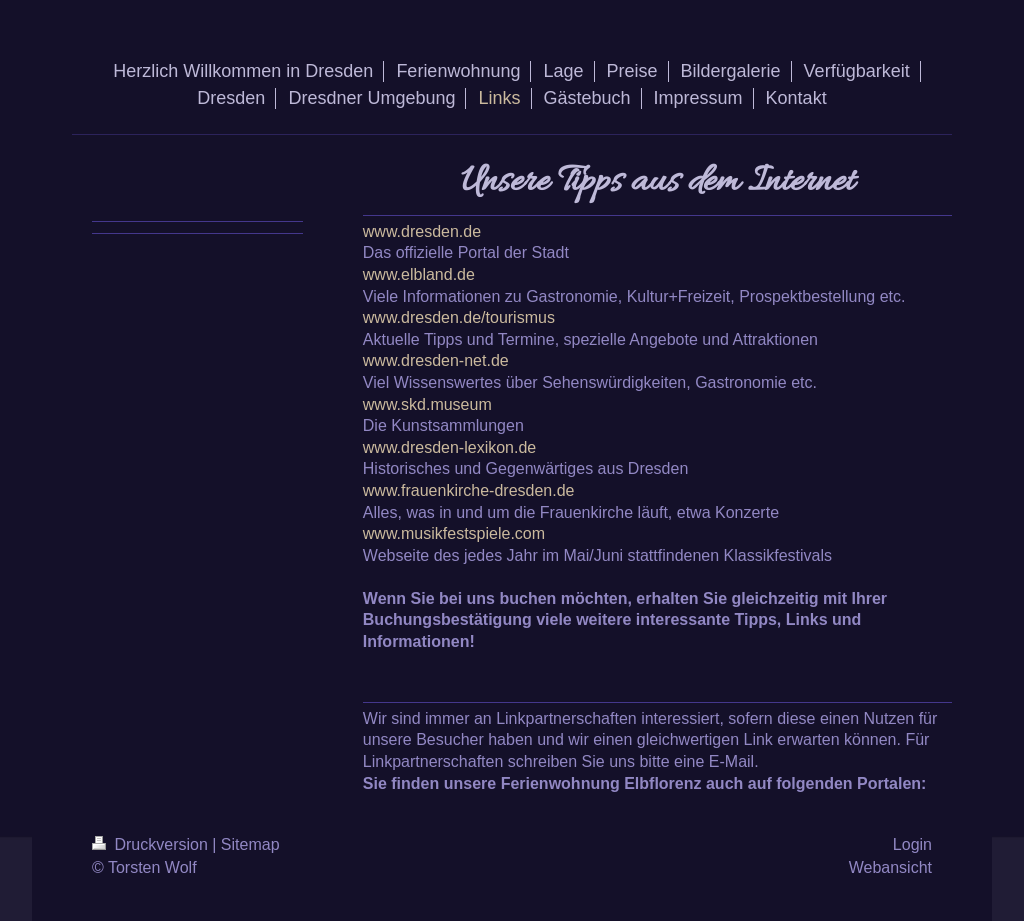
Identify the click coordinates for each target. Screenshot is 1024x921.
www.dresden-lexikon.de (449, 447)
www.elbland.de (419, 274)
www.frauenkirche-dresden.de (469, 490)
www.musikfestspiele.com (454, 533)
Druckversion (152, 844)
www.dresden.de (422, 231)
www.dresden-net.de (436, 360)
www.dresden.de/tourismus (459, 317)
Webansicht (890, 867)
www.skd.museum (427, 404)
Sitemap (250, 844)
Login (912, 844)
